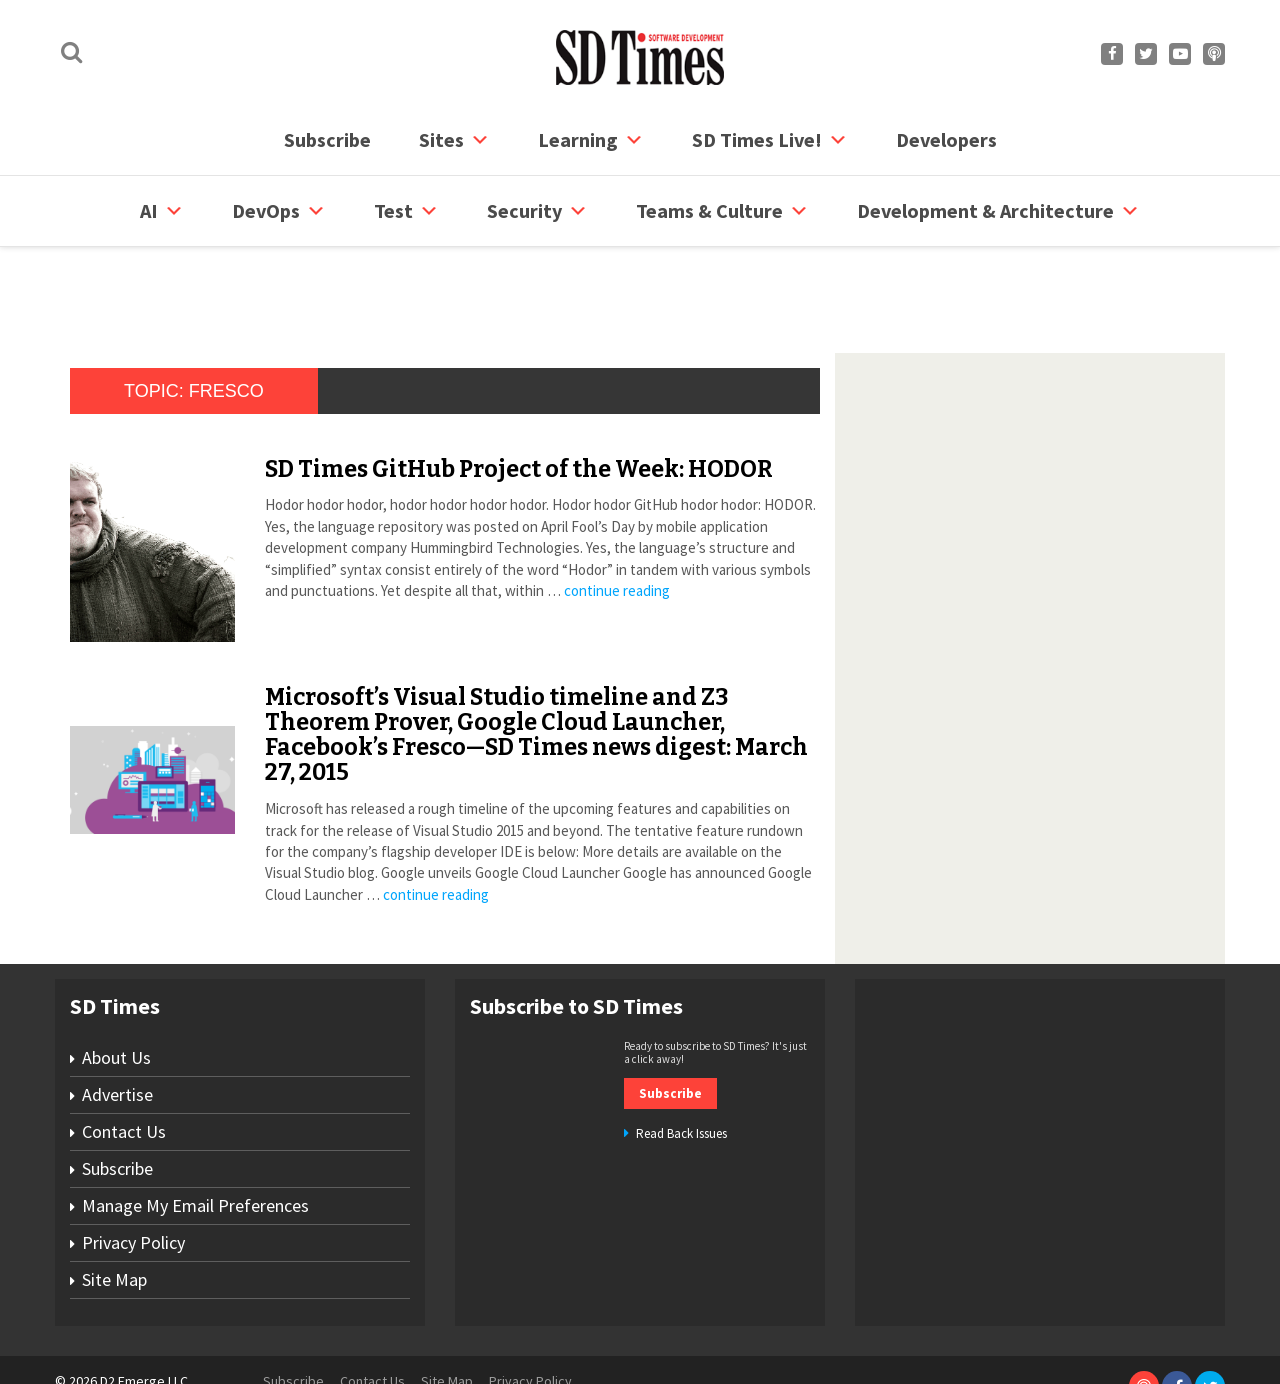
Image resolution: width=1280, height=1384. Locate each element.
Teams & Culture (722, 211)
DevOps (279, 211)
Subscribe (327, 139)
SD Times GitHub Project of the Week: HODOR (519, 393)
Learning (591, 140)
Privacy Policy (133, 1166)
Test (406, 211)
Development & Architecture (998, 211)
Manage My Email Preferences (195, 1129)
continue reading (617, 514)
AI (162, 211)
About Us (116, 981)
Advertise (117, 1018)
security (537, 211)
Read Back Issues (681, 1057)
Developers (946, 139)
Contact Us (124, 1055)
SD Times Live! (770, 140)
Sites (454, 140)
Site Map (114, 1203)
